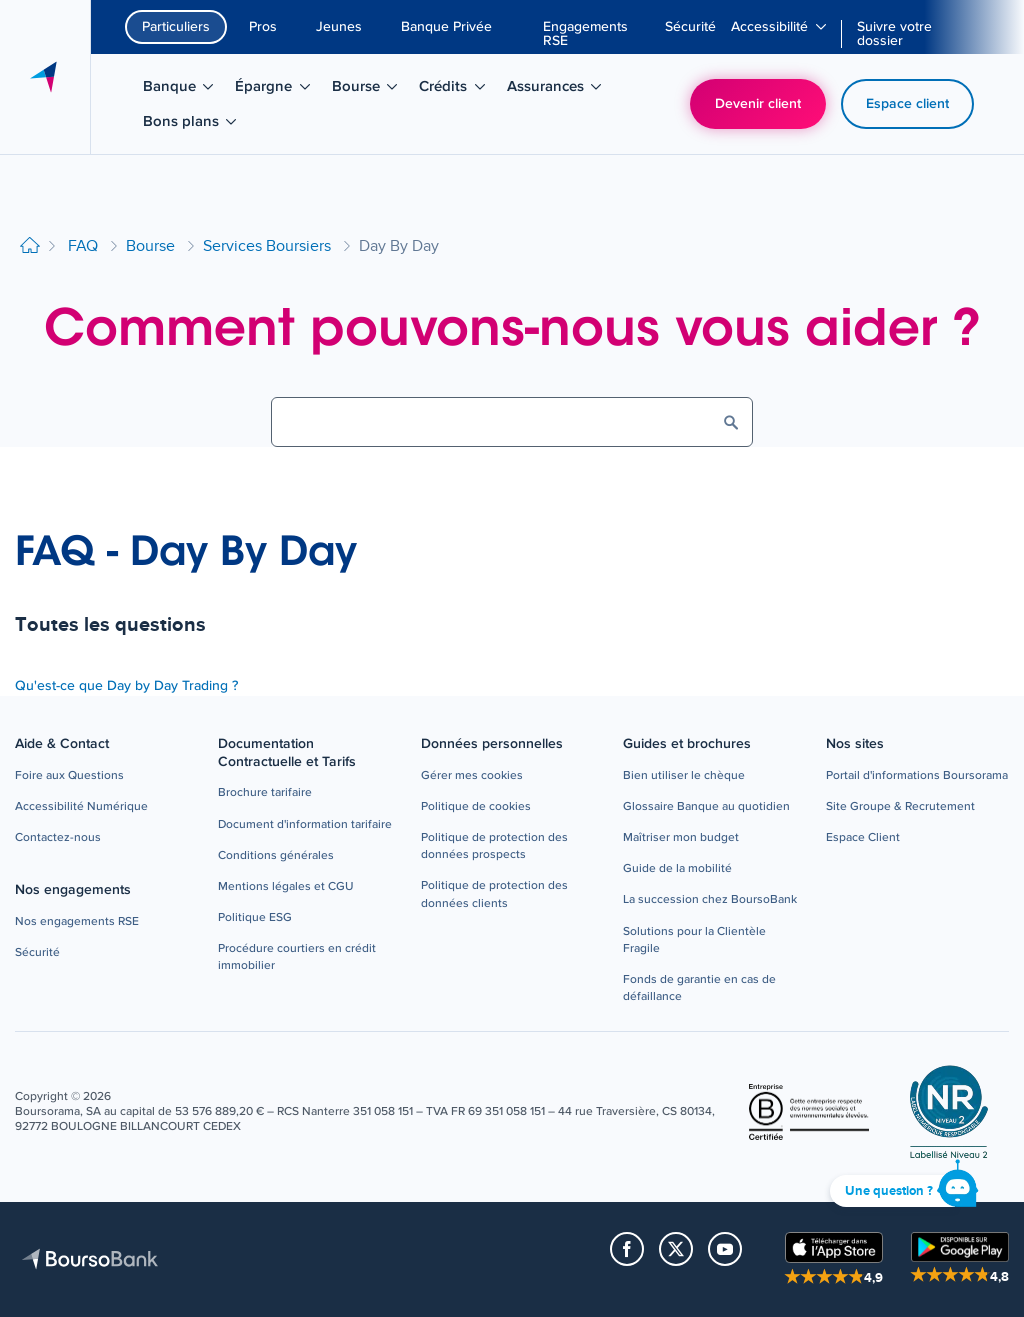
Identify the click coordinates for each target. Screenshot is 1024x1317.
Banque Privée (446, 27)
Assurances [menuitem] (556, 90)
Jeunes (339, 27)
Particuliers (176, 27)
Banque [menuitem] (185, 90)
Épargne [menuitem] (279, 90)
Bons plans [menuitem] (192, 125)
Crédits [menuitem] (458, 90)
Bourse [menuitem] (371, 90)
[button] (69, 776)
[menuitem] (596, 34)
